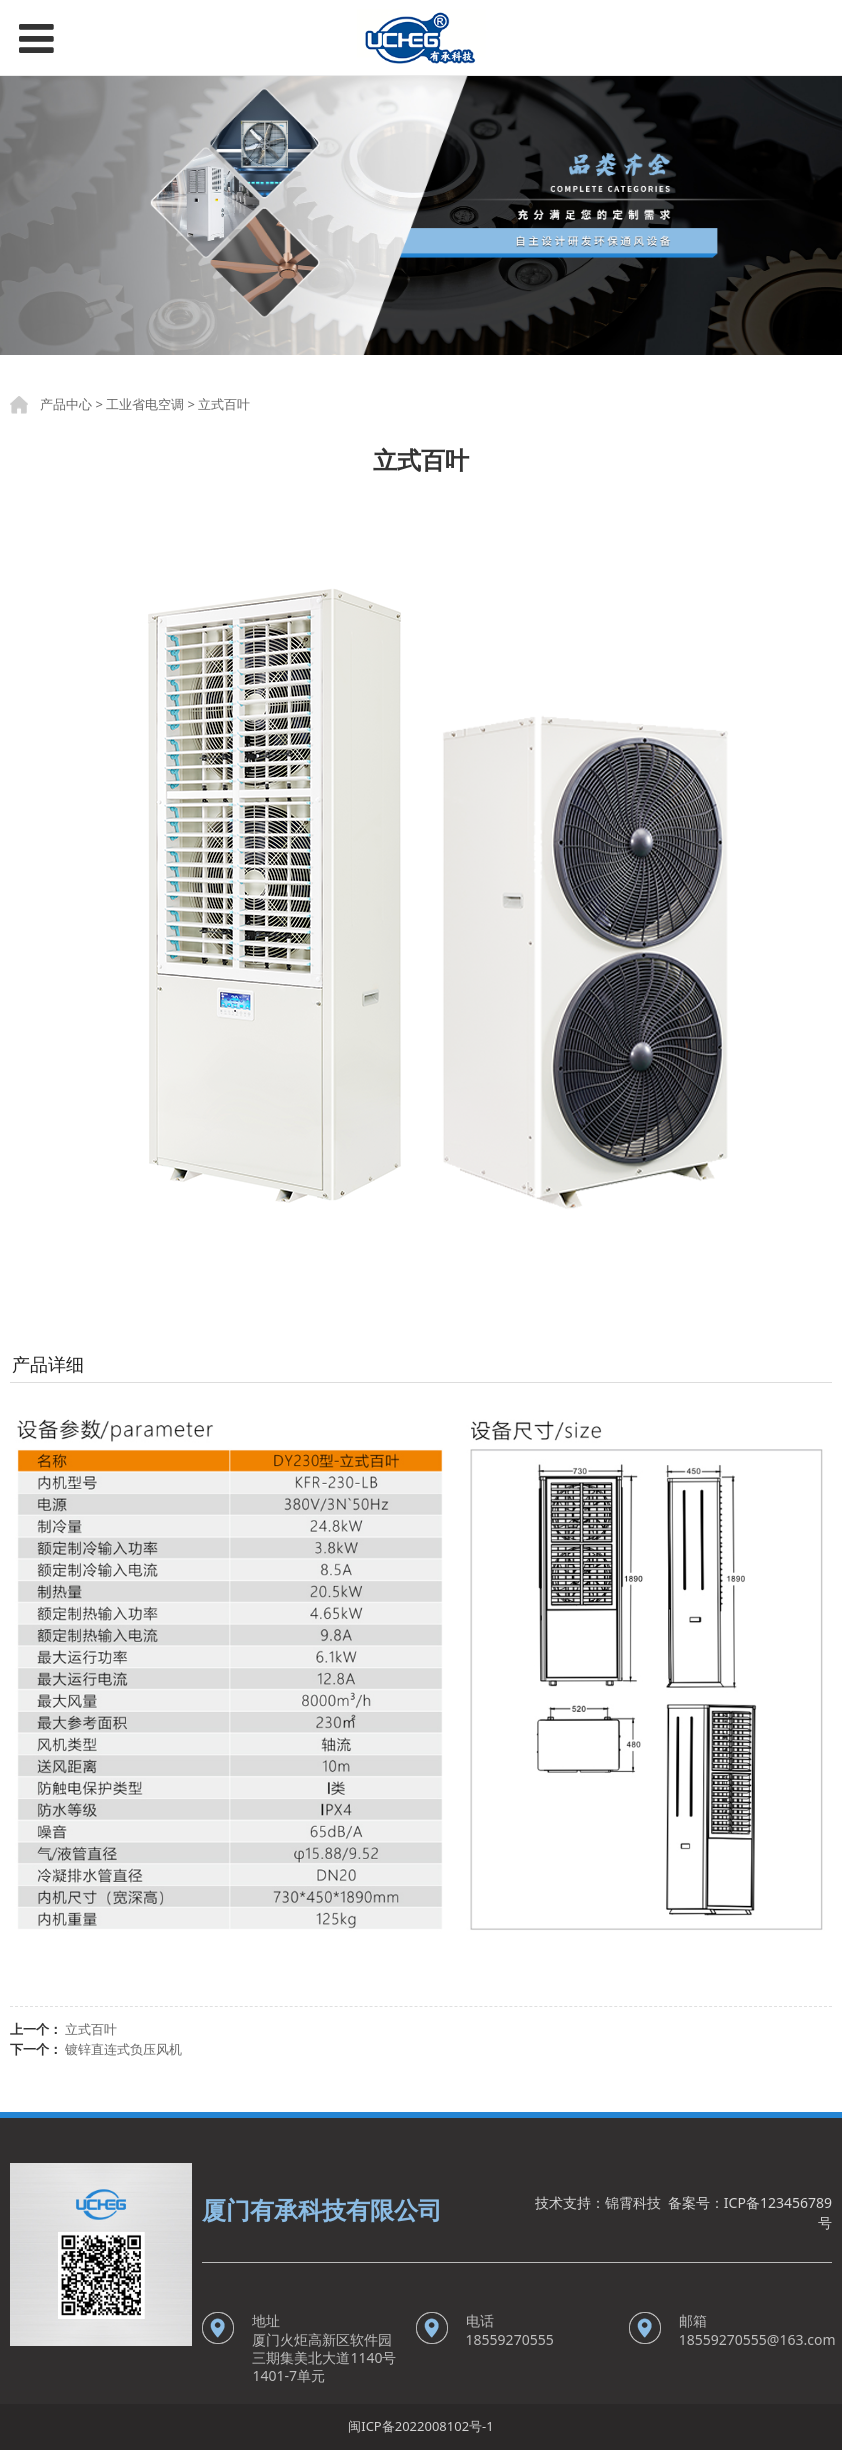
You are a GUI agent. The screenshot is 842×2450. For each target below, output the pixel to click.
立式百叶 (91, 2029)
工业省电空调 (145, 404)
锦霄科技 (633, 2202)
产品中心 (66, 404)
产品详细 (48, 1364)
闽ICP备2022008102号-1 (420, 2426)
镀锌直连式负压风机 (123, 2049)
